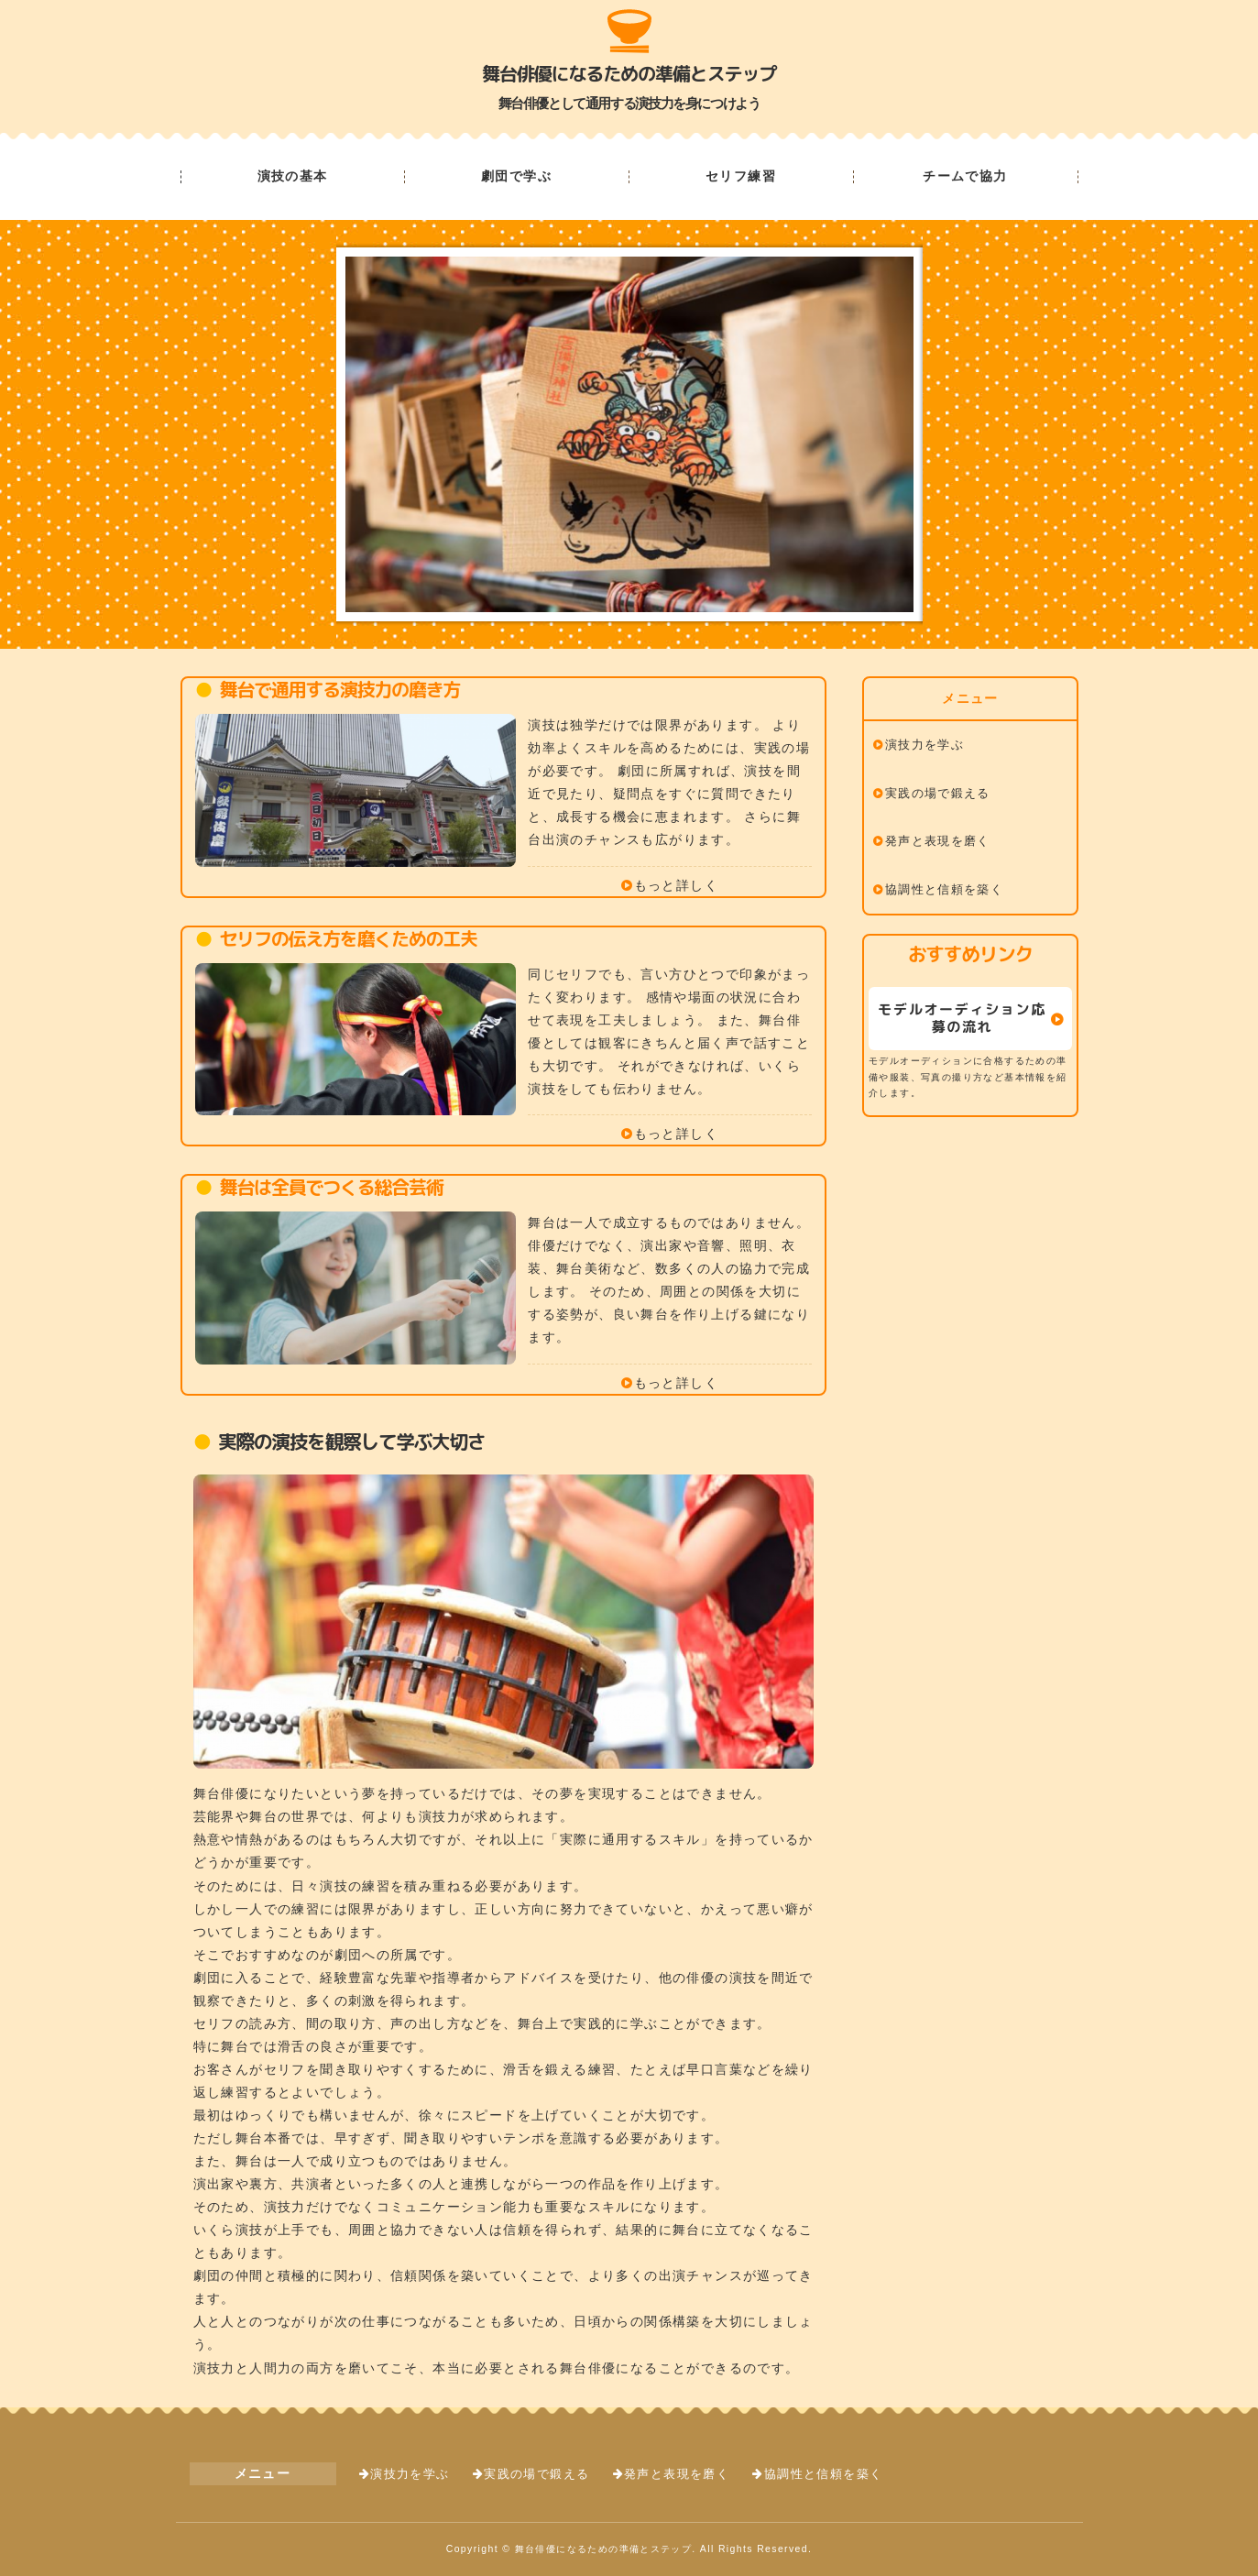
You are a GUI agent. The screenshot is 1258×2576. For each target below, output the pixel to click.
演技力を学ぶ (924, 745)
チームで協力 (965, 176)
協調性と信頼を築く (944, 889)
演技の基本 (292, 176)
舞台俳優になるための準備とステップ (629, 73)
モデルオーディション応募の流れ (962, 1018)
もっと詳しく (676, 885)
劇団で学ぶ (516, 176)
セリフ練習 (741, 176)
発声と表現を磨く (937, 841)
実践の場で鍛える (937, 793)
